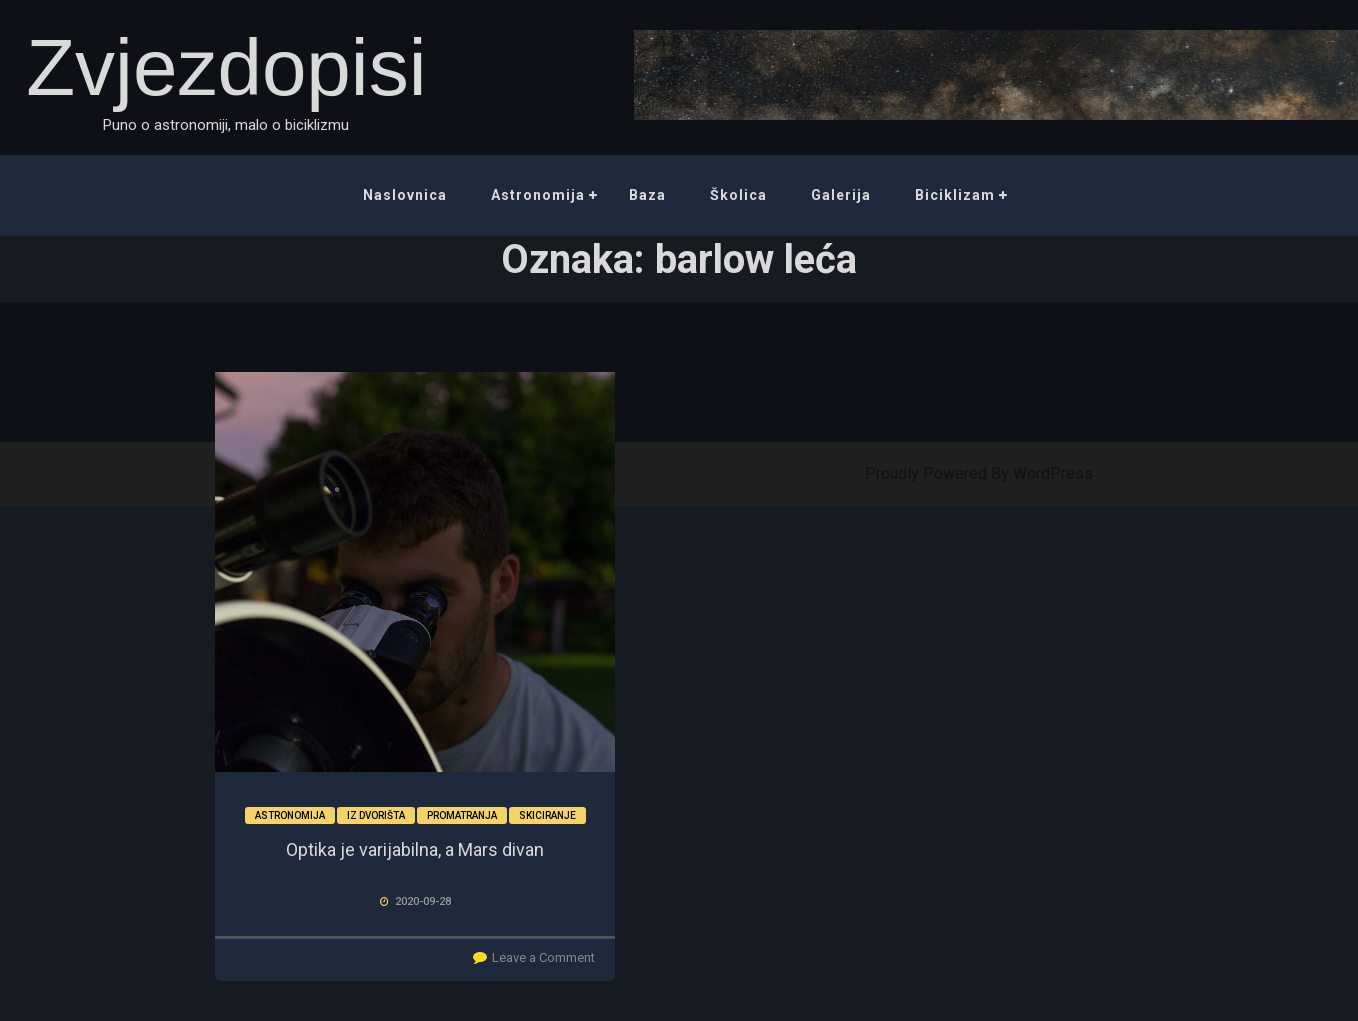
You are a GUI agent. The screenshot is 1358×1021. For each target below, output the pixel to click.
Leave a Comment (543, 957)
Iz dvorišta (376, 815)
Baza (647, 195)
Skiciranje (547, 815)
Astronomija (538, 195)
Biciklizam (955, 195)
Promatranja (462, 815)
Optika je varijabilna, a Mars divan (415, 849)
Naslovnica (405, 195)
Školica (738, 195)
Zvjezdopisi (226, 67)
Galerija (841, 195)
